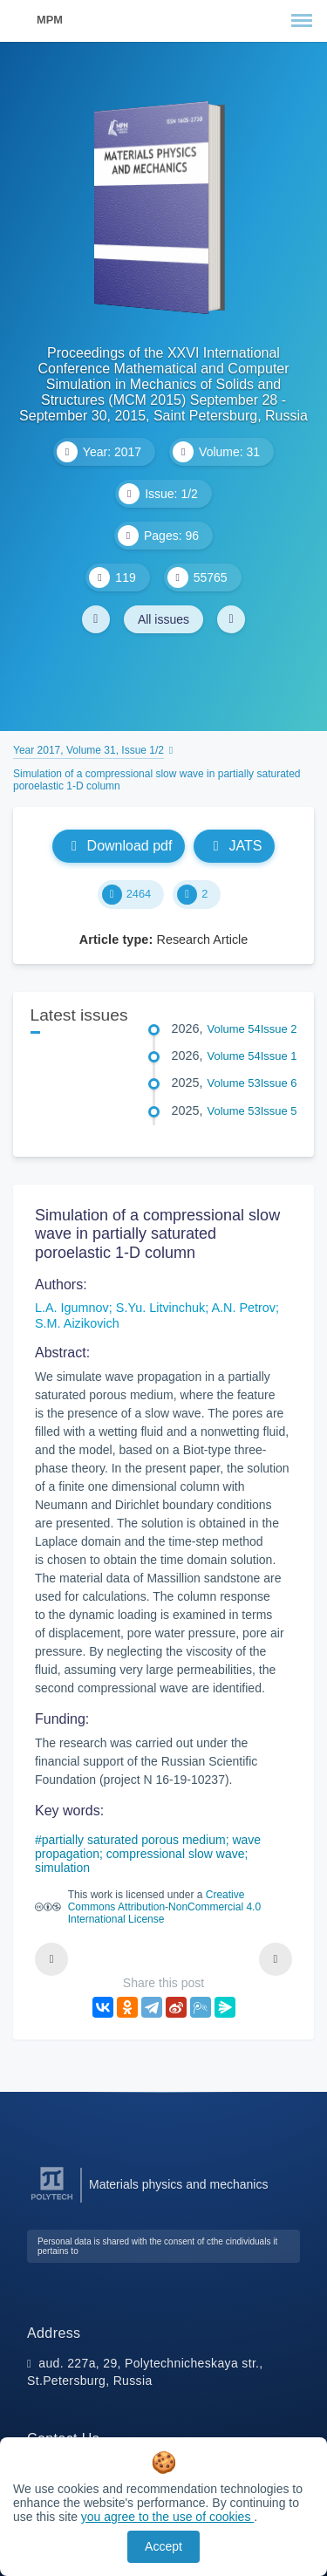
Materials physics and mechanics (178, 2184)
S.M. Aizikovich (77, 1323)
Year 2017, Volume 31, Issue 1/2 (88, 750)
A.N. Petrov (243, 1308)
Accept (163, 2546)
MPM (50, 19)
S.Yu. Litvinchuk (160, 1308)
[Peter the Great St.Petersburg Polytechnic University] (52, 2200)
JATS (234, 845)
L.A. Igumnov (72, 1308)
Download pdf (119, 845)
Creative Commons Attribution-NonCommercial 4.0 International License (164, 1907)
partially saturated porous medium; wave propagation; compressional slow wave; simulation (148, 1854)
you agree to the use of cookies (167, 2517)
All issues (163, 619)
